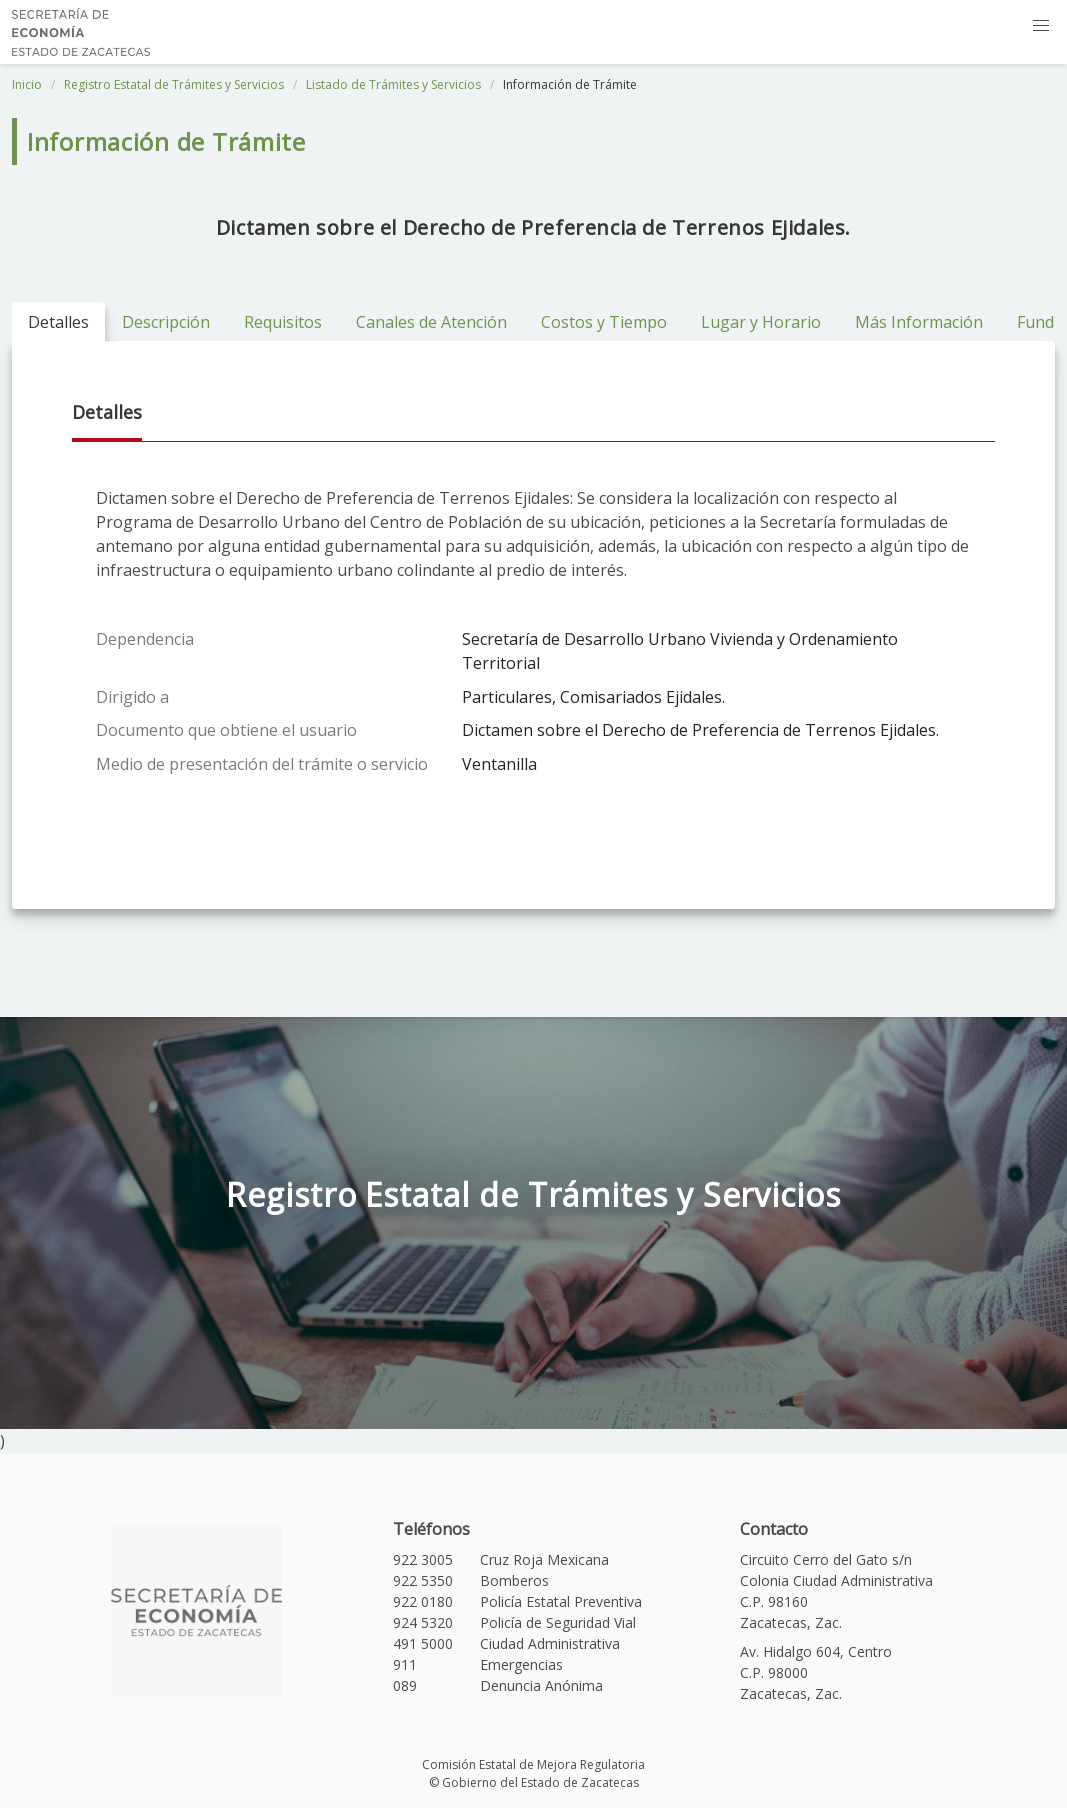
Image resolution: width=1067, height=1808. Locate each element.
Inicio (27, 84)
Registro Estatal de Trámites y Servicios (174, 84)
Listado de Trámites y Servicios (393, 84)
